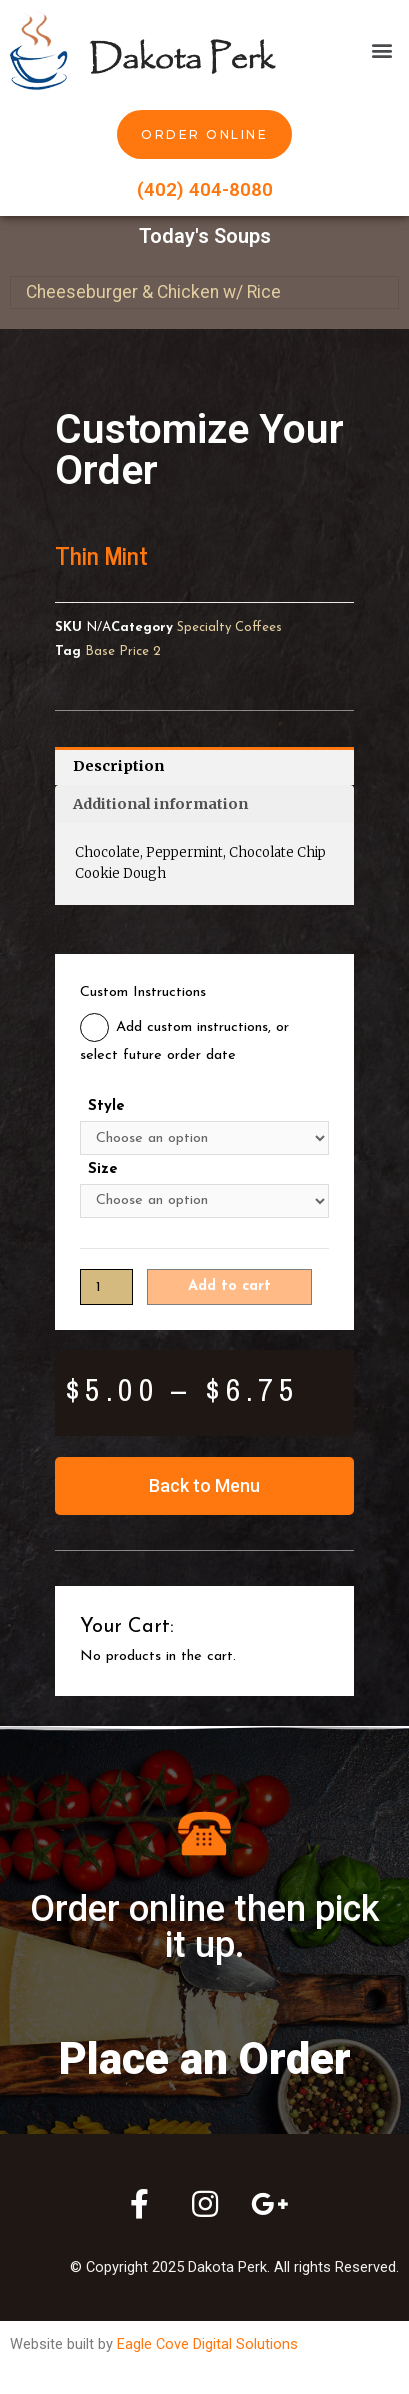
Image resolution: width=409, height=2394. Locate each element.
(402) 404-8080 (205, 189)
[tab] (204, 766)
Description (118, 766)
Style (106, 1106)
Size (103, 1169)
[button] (382, 49)
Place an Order (205, 2059)
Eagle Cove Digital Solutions (207, 2344)
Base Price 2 (122, 651)
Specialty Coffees (229, 627)
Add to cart (229, 1286)
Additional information (160, 804)
